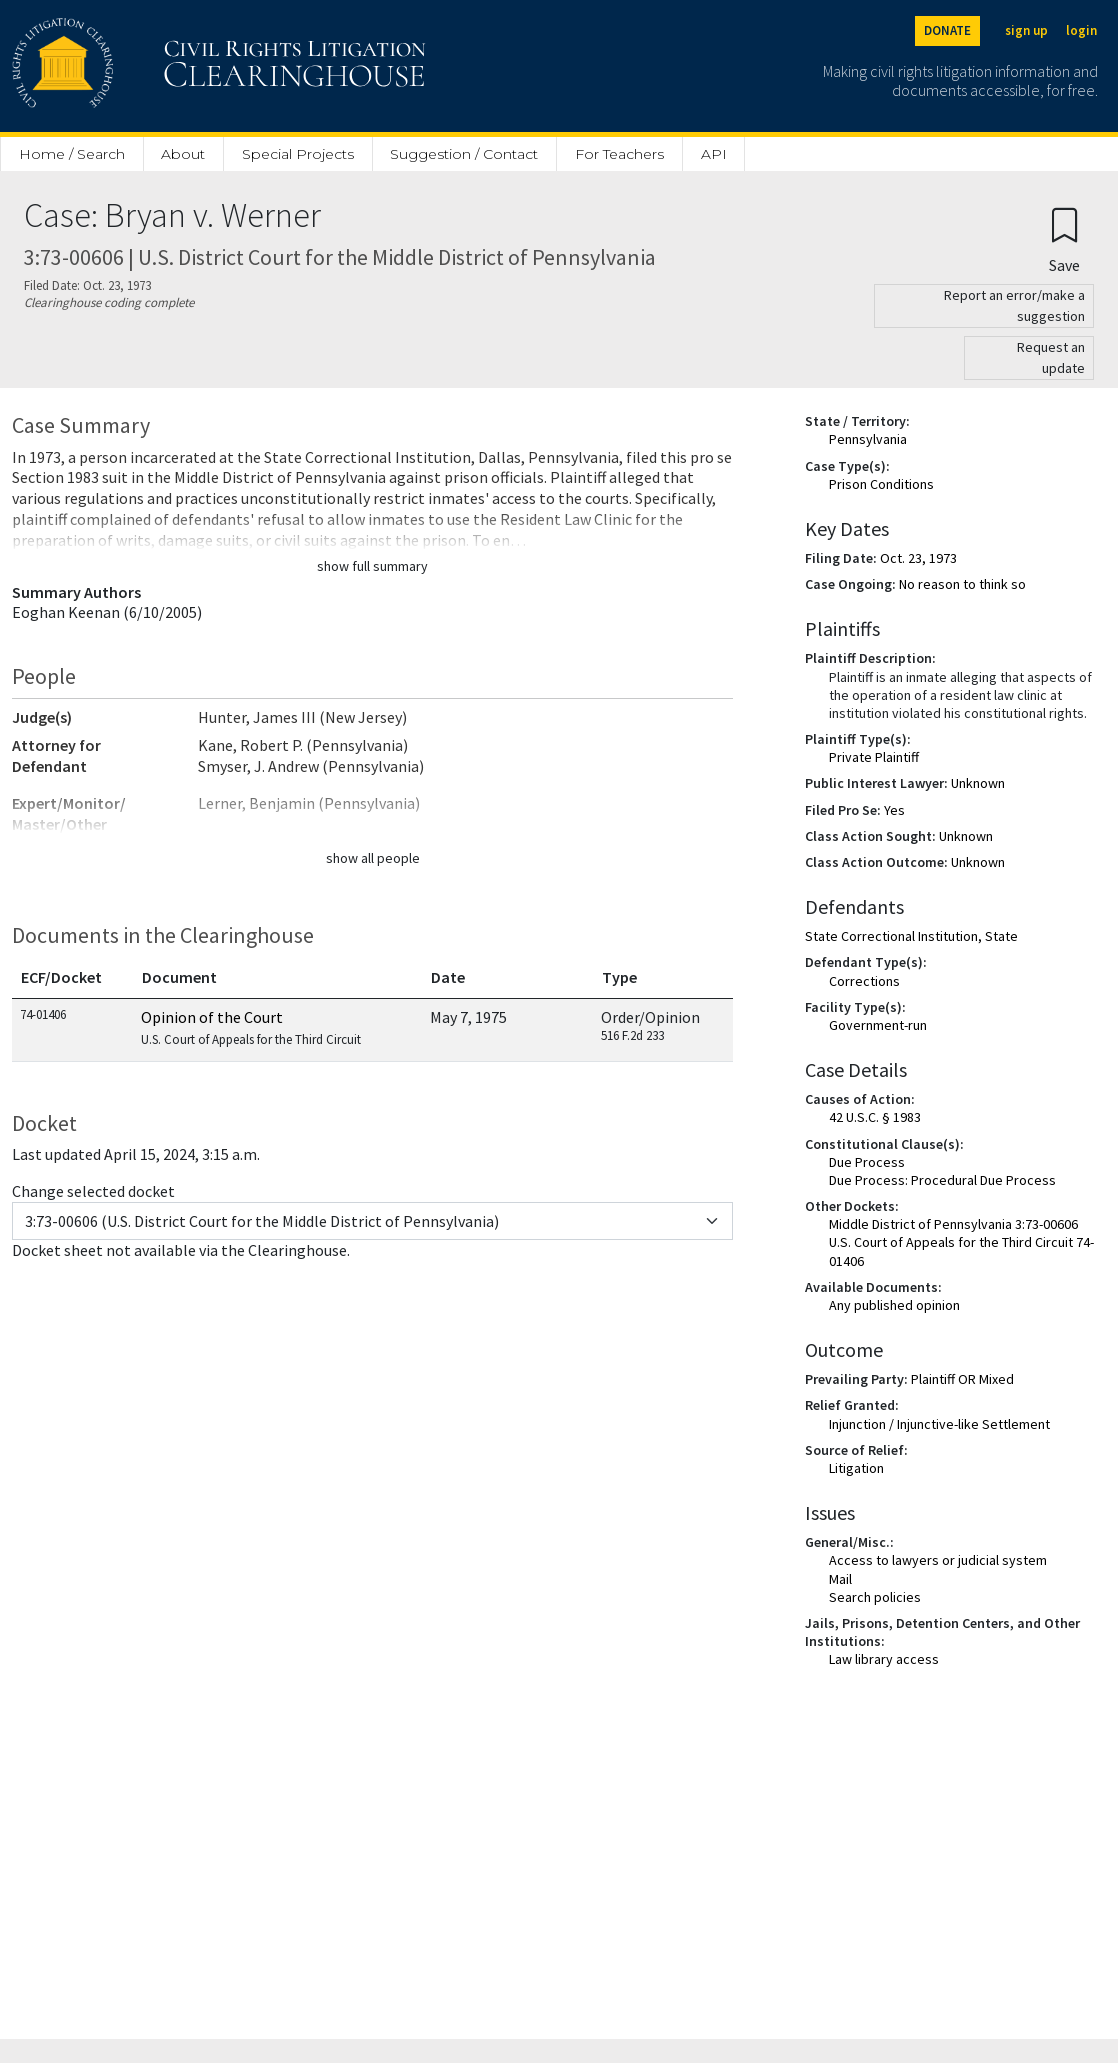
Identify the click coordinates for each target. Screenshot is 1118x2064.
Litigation (856, 1468)
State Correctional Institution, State (911, 936)
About (183, 154)
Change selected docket (93, 1191)
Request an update (1051, 357)
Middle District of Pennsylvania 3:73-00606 (953, 1224)
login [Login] (1081, 30)
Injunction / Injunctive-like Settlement (939, 1424)
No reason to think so (962, 584)
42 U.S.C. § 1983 (875, 1117)
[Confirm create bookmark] (1064, 239)
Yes (894, 810)
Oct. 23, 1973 (918, 558)
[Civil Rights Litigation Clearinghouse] (162, 66)
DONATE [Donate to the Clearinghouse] (947, 30)
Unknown (978, 783)
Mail (840, 1579)
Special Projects (298, 154)
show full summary (372, 566)
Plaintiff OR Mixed (962, 1379)
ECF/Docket (61, 977)
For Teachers (619, 154)
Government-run (878, 1025)
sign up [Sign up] (1026, 30)
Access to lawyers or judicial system (938, 1560)
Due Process (867, 1162)
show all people (373, 858)
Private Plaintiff (874, 757)
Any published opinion (894, 1305)
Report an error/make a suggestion (1014, 305)
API (714, 154)
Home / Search (72, 154)
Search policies (875, 1597)
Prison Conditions (881, 484)
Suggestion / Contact (464, 154)
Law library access (884, 1659)
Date (448, 977)
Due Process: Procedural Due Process (942, 1180)
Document (179, 977)
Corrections (864, 981)
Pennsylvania (868, 439)
